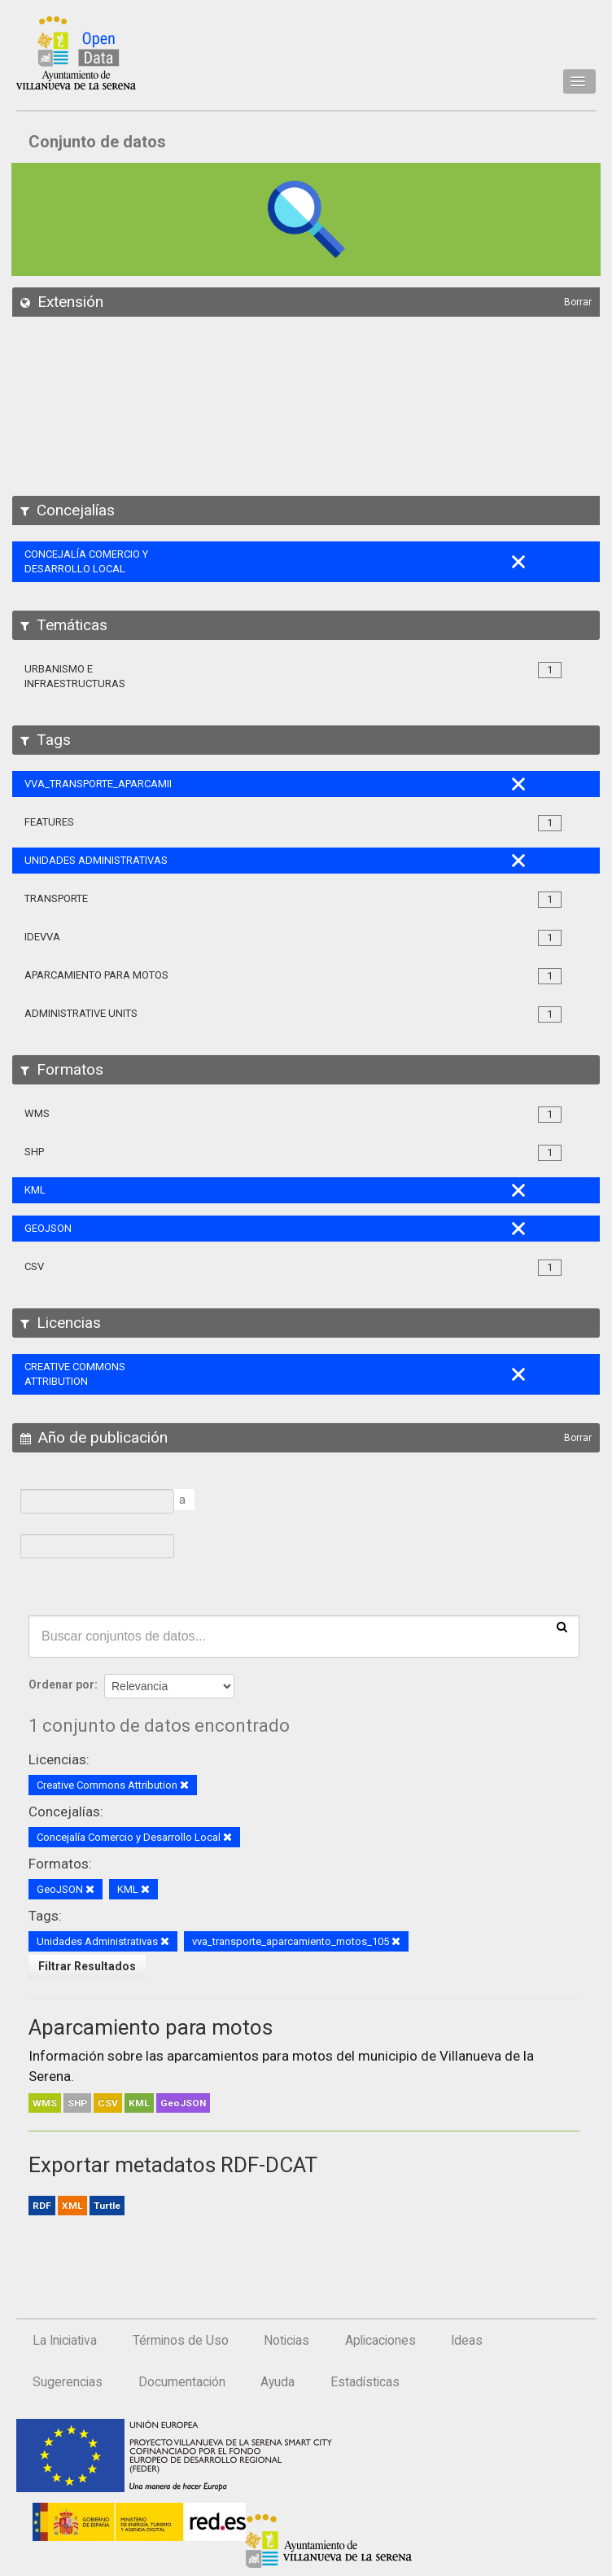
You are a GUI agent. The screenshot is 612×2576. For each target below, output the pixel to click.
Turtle (107, 2205)
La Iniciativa (65, 2340)
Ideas (467, 2340)
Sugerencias (68, 2382)
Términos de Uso (181, 2340)
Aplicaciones (380, 2340)
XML (72, 2205)
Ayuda (277, 2382)
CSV (108, 2103)
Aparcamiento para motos (150, 2027)
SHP (77, 2103)
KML (139, 2103)
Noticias (286, 2340)
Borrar (578, 302)
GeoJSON (183, 2103)
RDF (42, 2205)
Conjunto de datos (97, 141)
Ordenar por (61, 1684)
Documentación (181, 2382)
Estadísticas (365, 2382)
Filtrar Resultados (87, 1966)
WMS (45, 2103)
